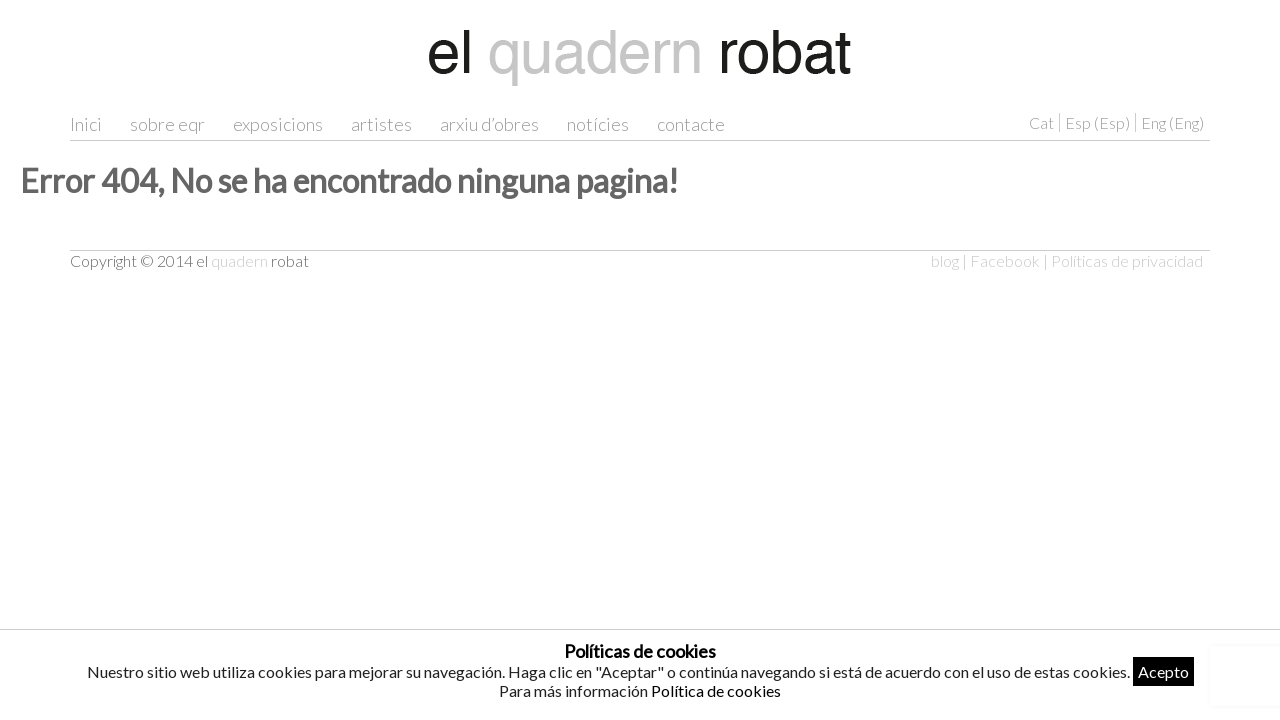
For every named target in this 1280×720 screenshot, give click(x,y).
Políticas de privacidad (1127, 260)
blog (945, 260)
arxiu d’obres (489, 124)
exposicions (278, 124)
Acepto (1163, 671)
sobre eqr (167, 124)
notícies (598, 124)
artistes (381, 124)
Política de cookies (716, 690)
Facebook (1005, 260)
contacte (691, 124)
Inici (86, 124)
